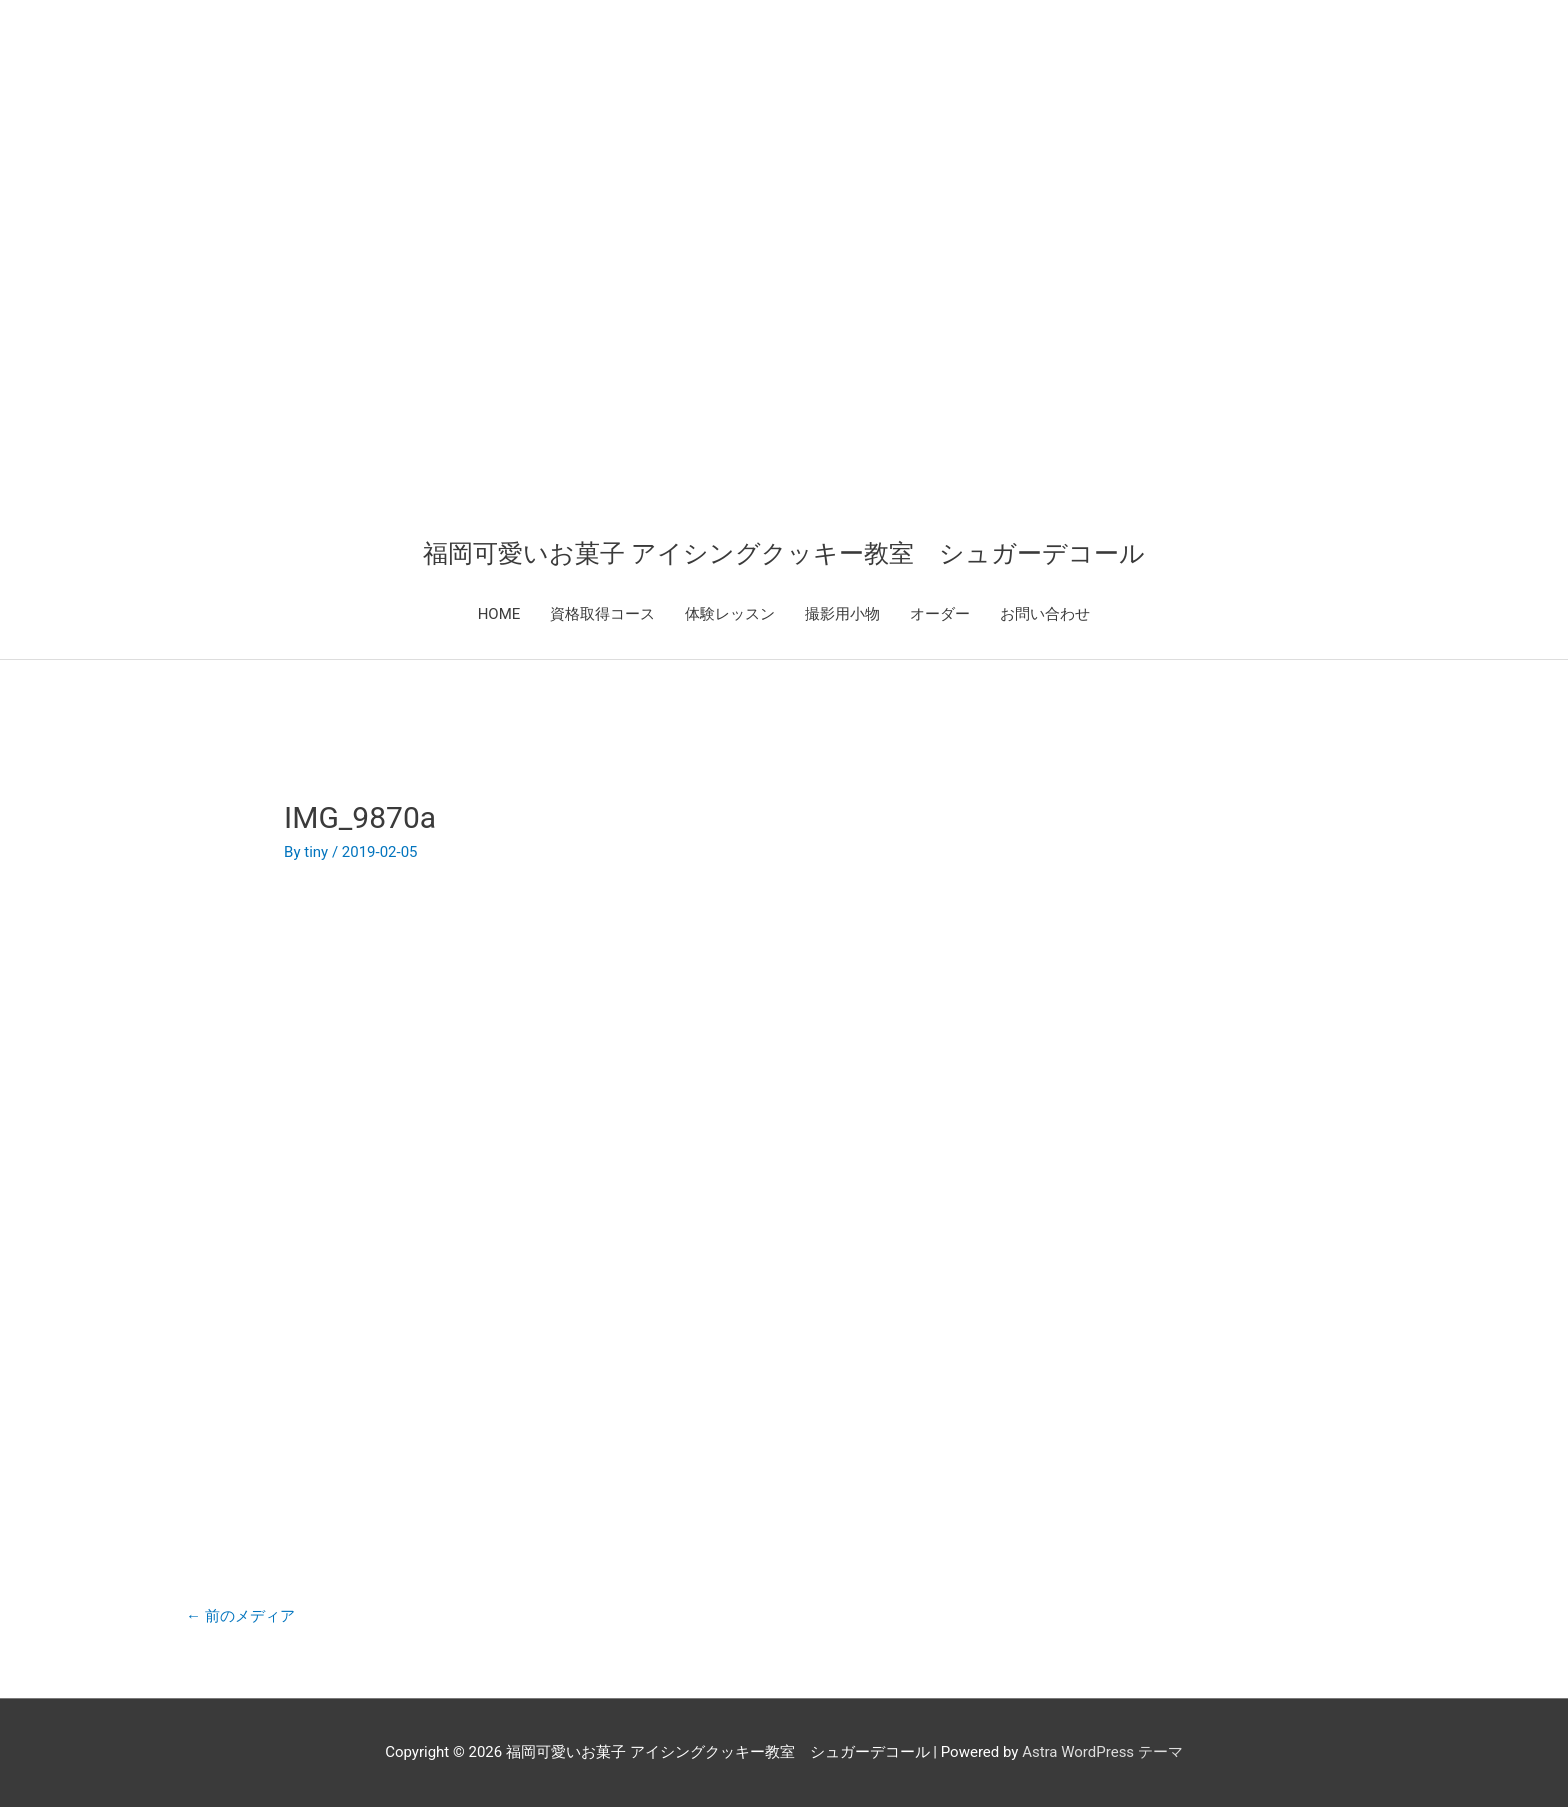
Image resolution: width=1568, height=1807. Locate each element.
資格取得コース (602, 614)
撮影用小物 (842, 614)
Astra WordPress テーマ (1102, 1752)
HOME (499, 614)
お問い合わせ (1045, 614)
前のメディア (240, 1616)
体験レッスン (730, 614)
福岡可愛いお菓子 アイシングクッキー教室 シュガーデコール (784, 553)
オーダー (940, 614)
